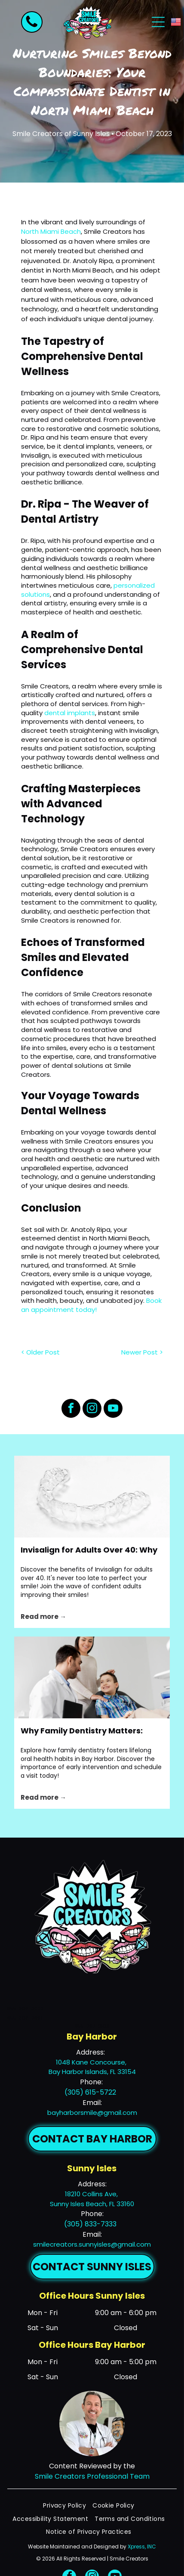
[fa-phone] (32, 26)
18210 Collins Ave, (92, 2193)
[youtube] (113, 1409)
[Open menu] (158, 21)
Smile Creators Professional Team (92, 2476)
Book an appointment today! (91, 1305)
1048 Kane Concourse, (92, 2062)
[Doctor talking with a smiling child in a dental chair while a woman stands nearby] (92, 1677)
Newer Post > (142, 1352)
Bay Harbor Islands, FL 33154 (92, 2071)
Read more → (43, 1616)
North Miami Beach (51, 231)
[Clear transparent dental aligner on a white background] (92, 1497)
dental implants (69, 712)
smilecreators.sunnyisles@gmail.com (92, 2244)
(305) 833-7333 (90, 2224)
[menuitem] (67, 2505)
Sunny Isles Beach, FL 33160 (92, 2203)
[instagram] (92, 1409)
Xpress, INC (142, 2546)
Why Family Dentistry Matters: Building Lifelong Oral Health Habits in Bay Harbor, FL (82, 1730)
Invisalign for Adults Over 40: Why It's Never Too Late (89, 1550)
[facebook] (70, 1409)
